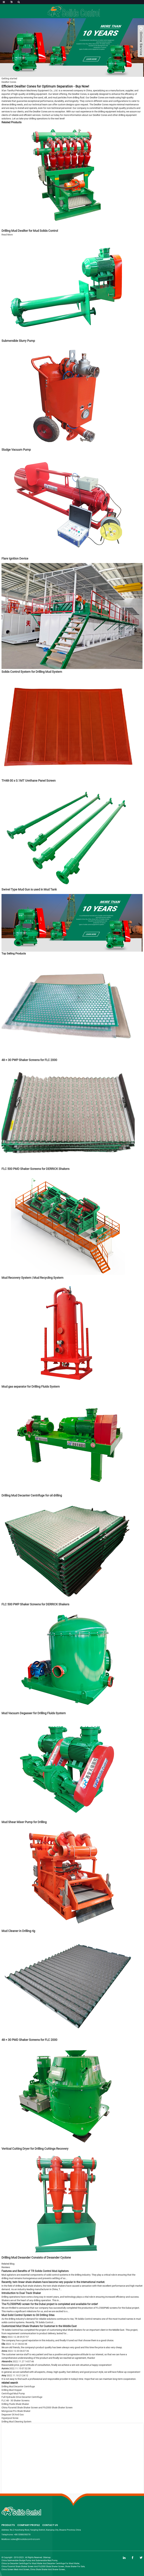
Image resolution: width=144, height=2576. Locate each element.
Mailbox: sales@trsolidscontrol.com (20, 2539)
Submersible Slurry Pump (18, 340)
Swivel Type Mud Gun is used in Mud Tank (29, 889)
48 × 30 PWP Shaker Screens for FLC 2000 (29, 1060)
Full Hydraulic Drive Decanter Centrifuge (21, 2397)
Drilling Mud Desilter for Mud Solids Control (29, 230)
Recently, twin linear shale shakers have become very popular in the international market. (53, 2282)
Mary (15, 2337)
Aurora (16, 2368)
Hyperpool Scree (9, 2418)
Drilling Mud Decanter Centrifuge (18, 2386)
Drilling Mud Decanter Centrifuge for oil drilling (31, 1495)
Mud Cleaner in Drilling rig (18, 1931)
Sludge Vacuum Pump (16, 449)
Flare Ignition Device (14, 558)
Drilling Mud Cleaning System (16, 2421)
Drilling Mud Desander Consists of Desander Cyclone (36, 2257)
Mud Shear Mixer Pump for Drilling (24, 1822)
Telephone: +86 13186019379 (15, 2534)
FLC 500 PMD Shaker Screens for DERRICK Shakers (35, 1169)
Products (8, 2525)
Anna (15, 2351)
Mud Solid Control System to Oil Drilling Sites (27, 2315)
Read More (7, 234)
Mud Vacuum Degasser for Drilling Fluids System (33, 1713)
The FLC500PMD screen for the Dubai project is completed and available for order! (49, 2304)
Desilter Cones (8, 82)
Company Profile (28, 2525)
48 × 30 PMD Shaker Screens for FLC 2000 (29, 2039)
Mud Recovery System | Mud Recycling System (32, 1277)
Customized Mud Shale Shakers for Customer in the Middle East (39, 2326)
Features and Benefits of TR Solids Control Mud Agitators (35, 2271)
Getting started (9, 78)
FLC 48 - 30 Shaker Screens (15, 2400)
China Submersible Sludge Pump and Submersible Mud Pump (29, 2560)
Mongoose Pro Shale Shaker (15, 2411)
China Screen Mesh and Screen (15, 2569)
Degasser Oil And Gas (12, 2414)
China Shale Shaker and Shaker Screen (47, 2569)
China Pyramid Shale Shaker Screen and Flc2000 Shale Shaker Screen (37, 2407)
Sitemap (47, 2557)
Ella (14, 2344)
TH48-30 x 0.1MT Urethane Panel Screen (28, 780)
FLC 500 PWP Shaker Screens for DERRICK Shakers (35, 1604)
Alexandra (17, 2361)
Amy (14, 2375)
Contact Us (50, 2525)
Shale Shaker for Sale (75, 2566)
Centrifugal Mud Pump (13, 2393)
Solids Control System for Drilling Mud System (31, 671)
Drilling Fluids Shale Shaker (15, 2404)
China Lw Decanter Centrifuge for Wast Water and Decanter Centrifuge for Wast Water (40, 2563)
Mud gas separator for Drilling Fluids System (30, 1386)
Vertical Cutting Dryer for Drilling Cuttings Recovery (34, 2148)
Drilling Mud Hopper (11, 2390)
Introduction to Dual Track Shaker (21, 2293)
